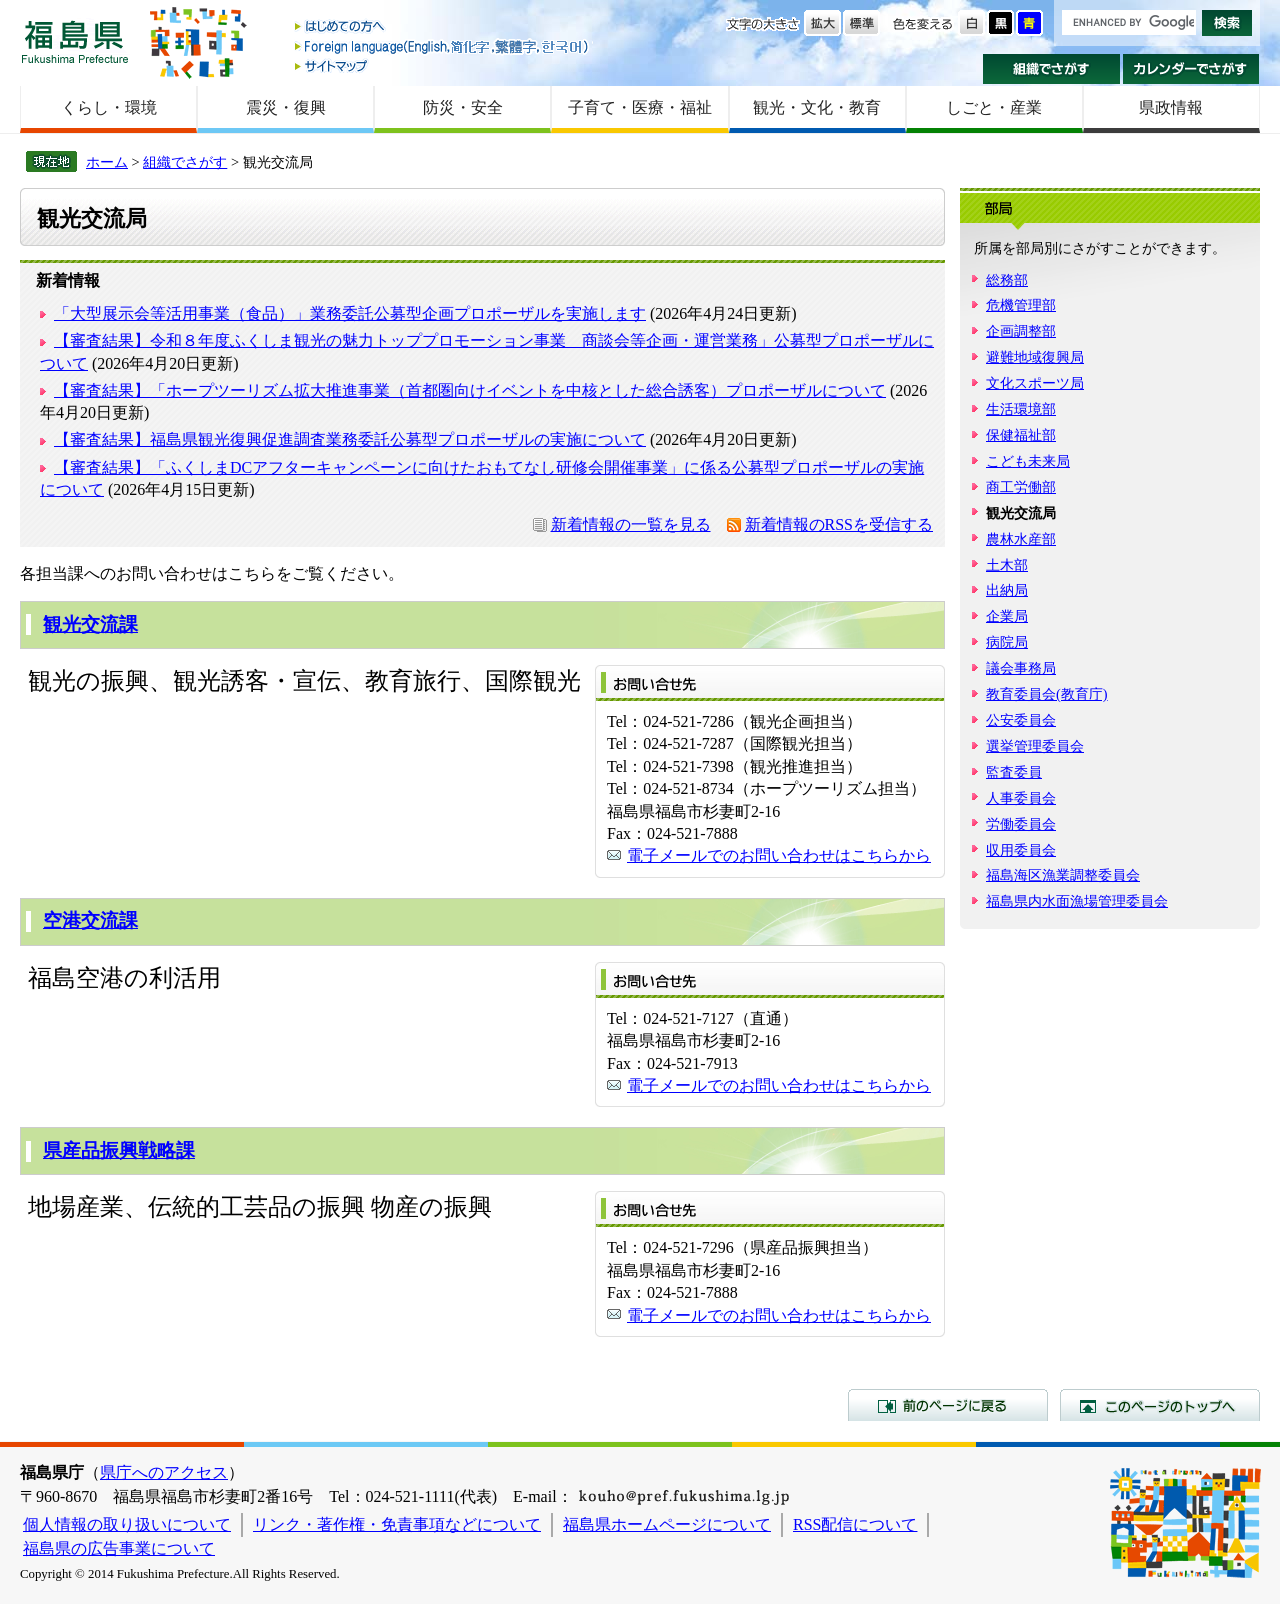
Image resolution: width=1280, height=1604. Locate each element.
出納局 (1007, 590)
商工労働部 (1021, 487)
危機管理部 (1021, 305)
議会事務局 (1021, 668)
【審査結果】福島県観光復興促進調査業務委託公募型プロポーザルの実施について (350, 439)
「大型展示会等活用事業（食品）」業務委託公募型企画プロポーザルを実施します (350, 313)
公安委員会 (1021, 720)
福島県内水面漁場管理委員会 (1077, 901)
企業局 (1007, 616)
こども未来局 (1028, 461)
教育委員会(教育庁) (1047, 694)
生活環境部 (1021, 409)
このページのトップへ (1160, 1405)
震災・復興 (286, 107)
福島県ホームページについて (667, 1524)
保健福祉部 (1021, 435)
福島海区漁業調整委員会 (1063, 875)
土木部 (1007, 565)
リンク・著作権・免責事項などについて (397, 1524)
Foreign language (443, 46)
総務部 (1007, 280)
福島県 (75, 41)
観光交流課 (90, 624)
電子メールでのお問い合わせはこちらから (779, 855)
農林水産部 (1021, 539)
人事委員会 (1021, 798)
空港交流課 (90, 920)
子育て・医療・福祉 (640, 107)
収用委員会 (1021, 850)
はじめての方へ (443, 27)
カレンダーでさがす (1191, 69)
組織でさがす (1051, 69)
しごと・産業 (994, 107)
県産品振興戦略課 (119, 1150)
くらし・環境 (109, 107)
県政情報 (1171, 107)
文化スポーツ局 (1035, 383)
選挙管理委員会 (1035, 746)
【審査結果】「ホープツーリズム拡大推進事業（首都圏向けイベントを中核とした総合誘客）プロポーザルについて (470, 390)
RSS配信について (855, 1524)
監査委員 (1014, 772)
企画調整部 (1021, 331)
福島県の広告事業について (119, 1548)
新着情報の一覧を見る (631, 524)
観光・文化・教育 (817, 107)
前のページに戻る (948, 1405)
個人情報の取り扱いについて (127, 1524)
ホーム (107, 162)
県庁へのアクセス (164, 1472)
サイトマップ (443, 65)
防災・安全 (463, 107)
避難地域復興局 (1035, 357)
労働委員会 (1021, 824)
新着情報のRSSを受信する (839, 524)
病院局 (1007, 642)
